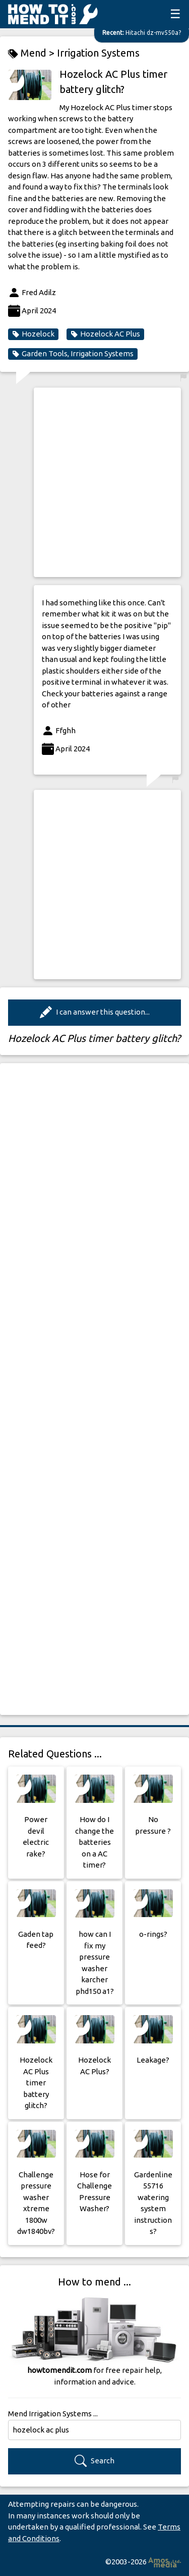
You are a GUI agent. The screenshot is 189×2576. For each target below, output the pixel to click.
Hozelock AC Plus (105, 334)
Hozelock (33, 334)
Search (94, 2461)
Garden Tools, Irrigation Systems (73, 353)
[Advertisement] (94, 482)
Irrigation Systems (98, 53)
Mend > (32, 53)
